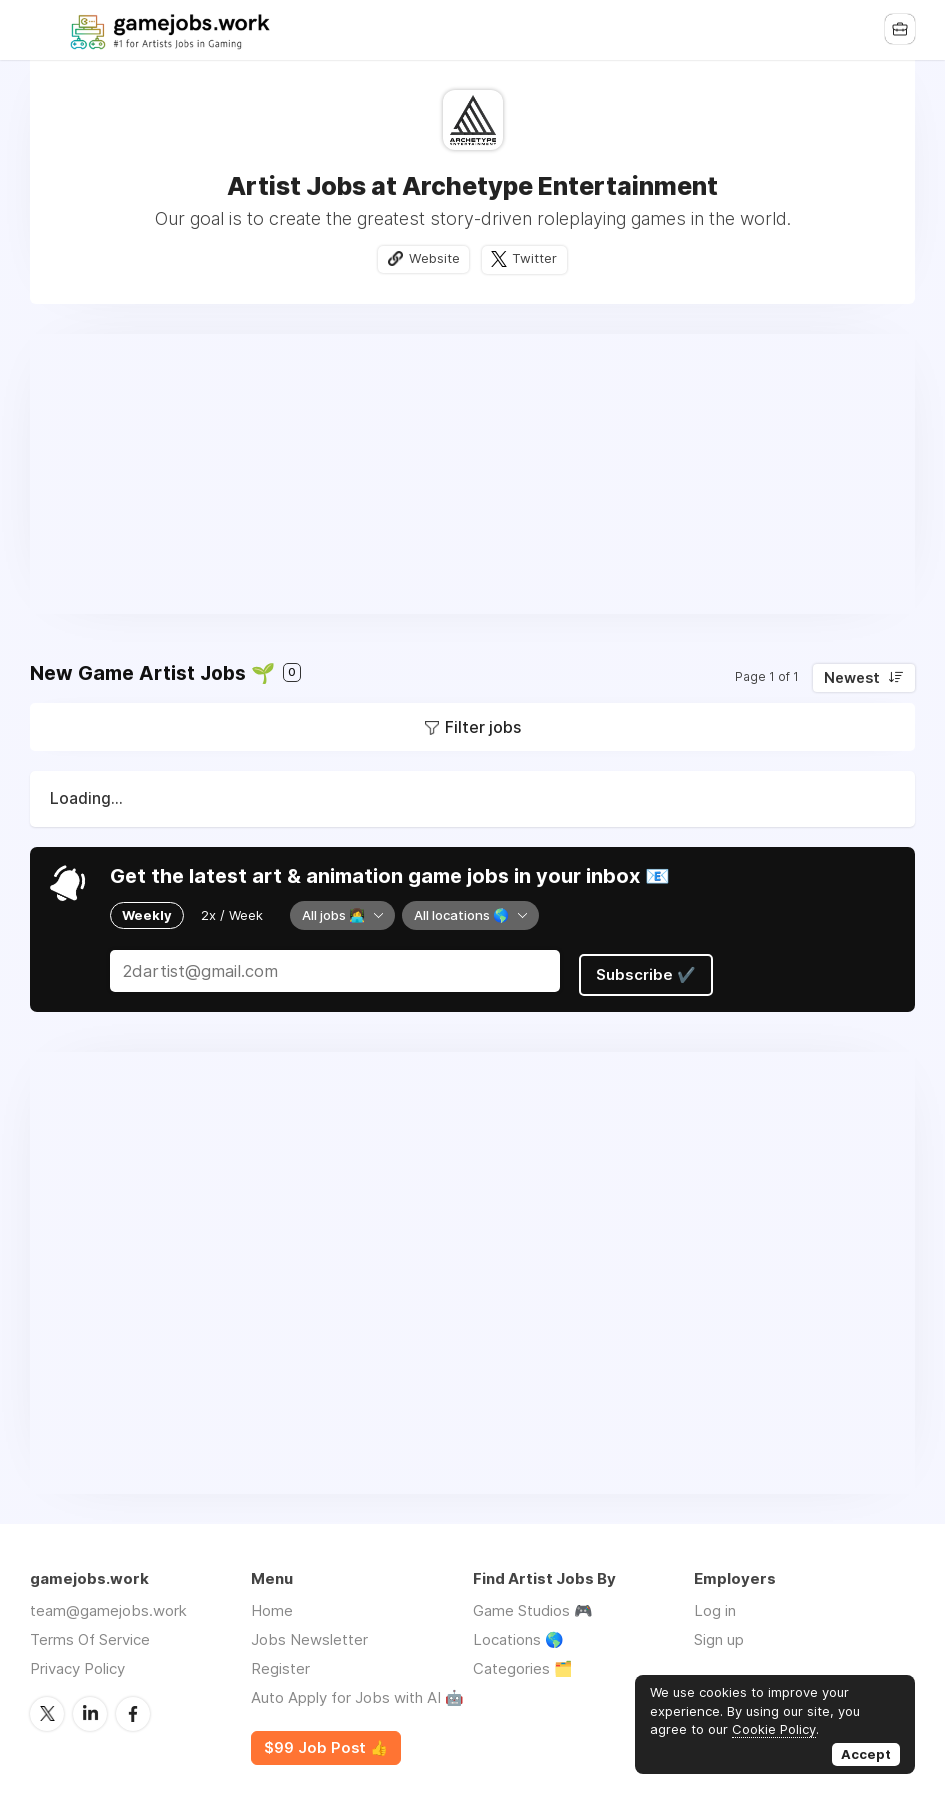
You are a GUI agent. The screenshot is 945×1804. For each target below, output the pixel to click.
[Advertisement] (472, 475)
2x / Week (232, 915)
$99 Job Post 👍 (326, 1743)
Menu (45, 30)
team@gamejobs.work (108, 1605)
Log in (715, 1605)
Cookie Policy (774, 1729)
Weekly (147, 915)
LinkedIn (90, 1708)
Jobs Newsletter (309, 1634)
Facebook (133, 1708)
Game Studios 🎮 (533, 1605)
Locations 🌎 (518, 1634)
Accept (866, 1754)
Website (433, 259)
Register (280, 1663)
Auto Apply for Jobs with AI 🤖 (357, 1692)
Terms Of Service (90, 1634)
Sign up (719, 1634)
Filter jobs (483, 728)
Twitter (536, 259)
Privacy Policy (77, 1663)
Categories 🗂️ (523, 1663)
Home (272, 1605)
